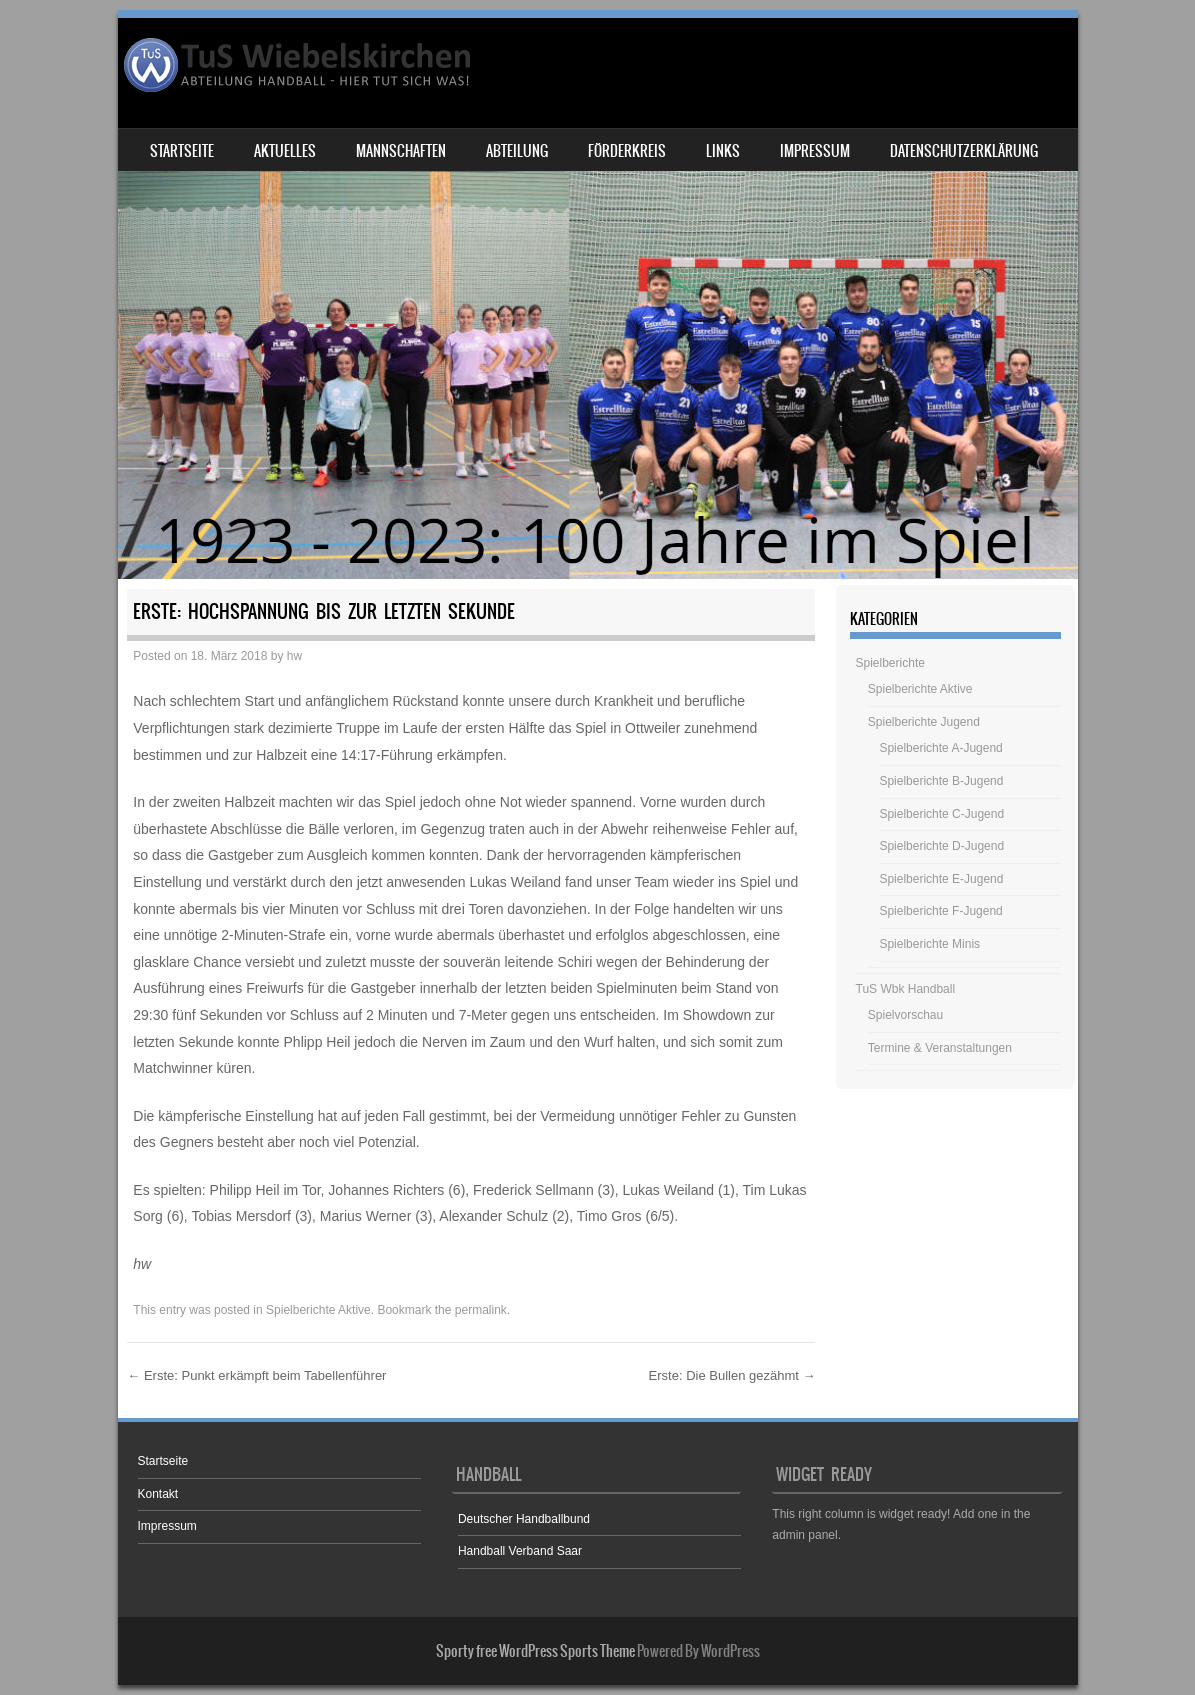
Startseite (182, 151)
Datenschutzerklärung (964, 151)
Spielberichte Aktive (318, 1310)
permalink (481, 1310)
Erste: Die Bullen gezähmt (732, 1375)
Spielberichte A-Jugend (940, 748)
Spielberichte (890, 663)
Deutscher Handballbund (524, 1519)
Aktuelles (285, 151)
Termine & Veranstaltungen (940, 1048)
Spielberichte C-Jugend (941, 814)
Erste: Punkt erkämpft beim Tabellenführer (256, 1375)
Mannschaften (401, 151)
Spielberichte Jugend (924, 722)
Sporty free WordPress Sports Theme (535, 1651)
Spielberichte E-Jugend (941, 879)
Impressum (815, 151)
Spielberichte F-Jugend (940, 911)
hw (294, 656)
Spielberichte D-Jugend (941, 846)
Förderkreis (627, 151)
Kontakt (158, 1494)
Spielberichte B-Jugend (941, 781)
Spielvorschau (905, 1015)
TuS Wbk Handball (906, 989)
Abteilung (517, 151)
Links (723, 151)
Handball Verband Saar (520, 1551)
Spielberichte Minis (929, 944)
